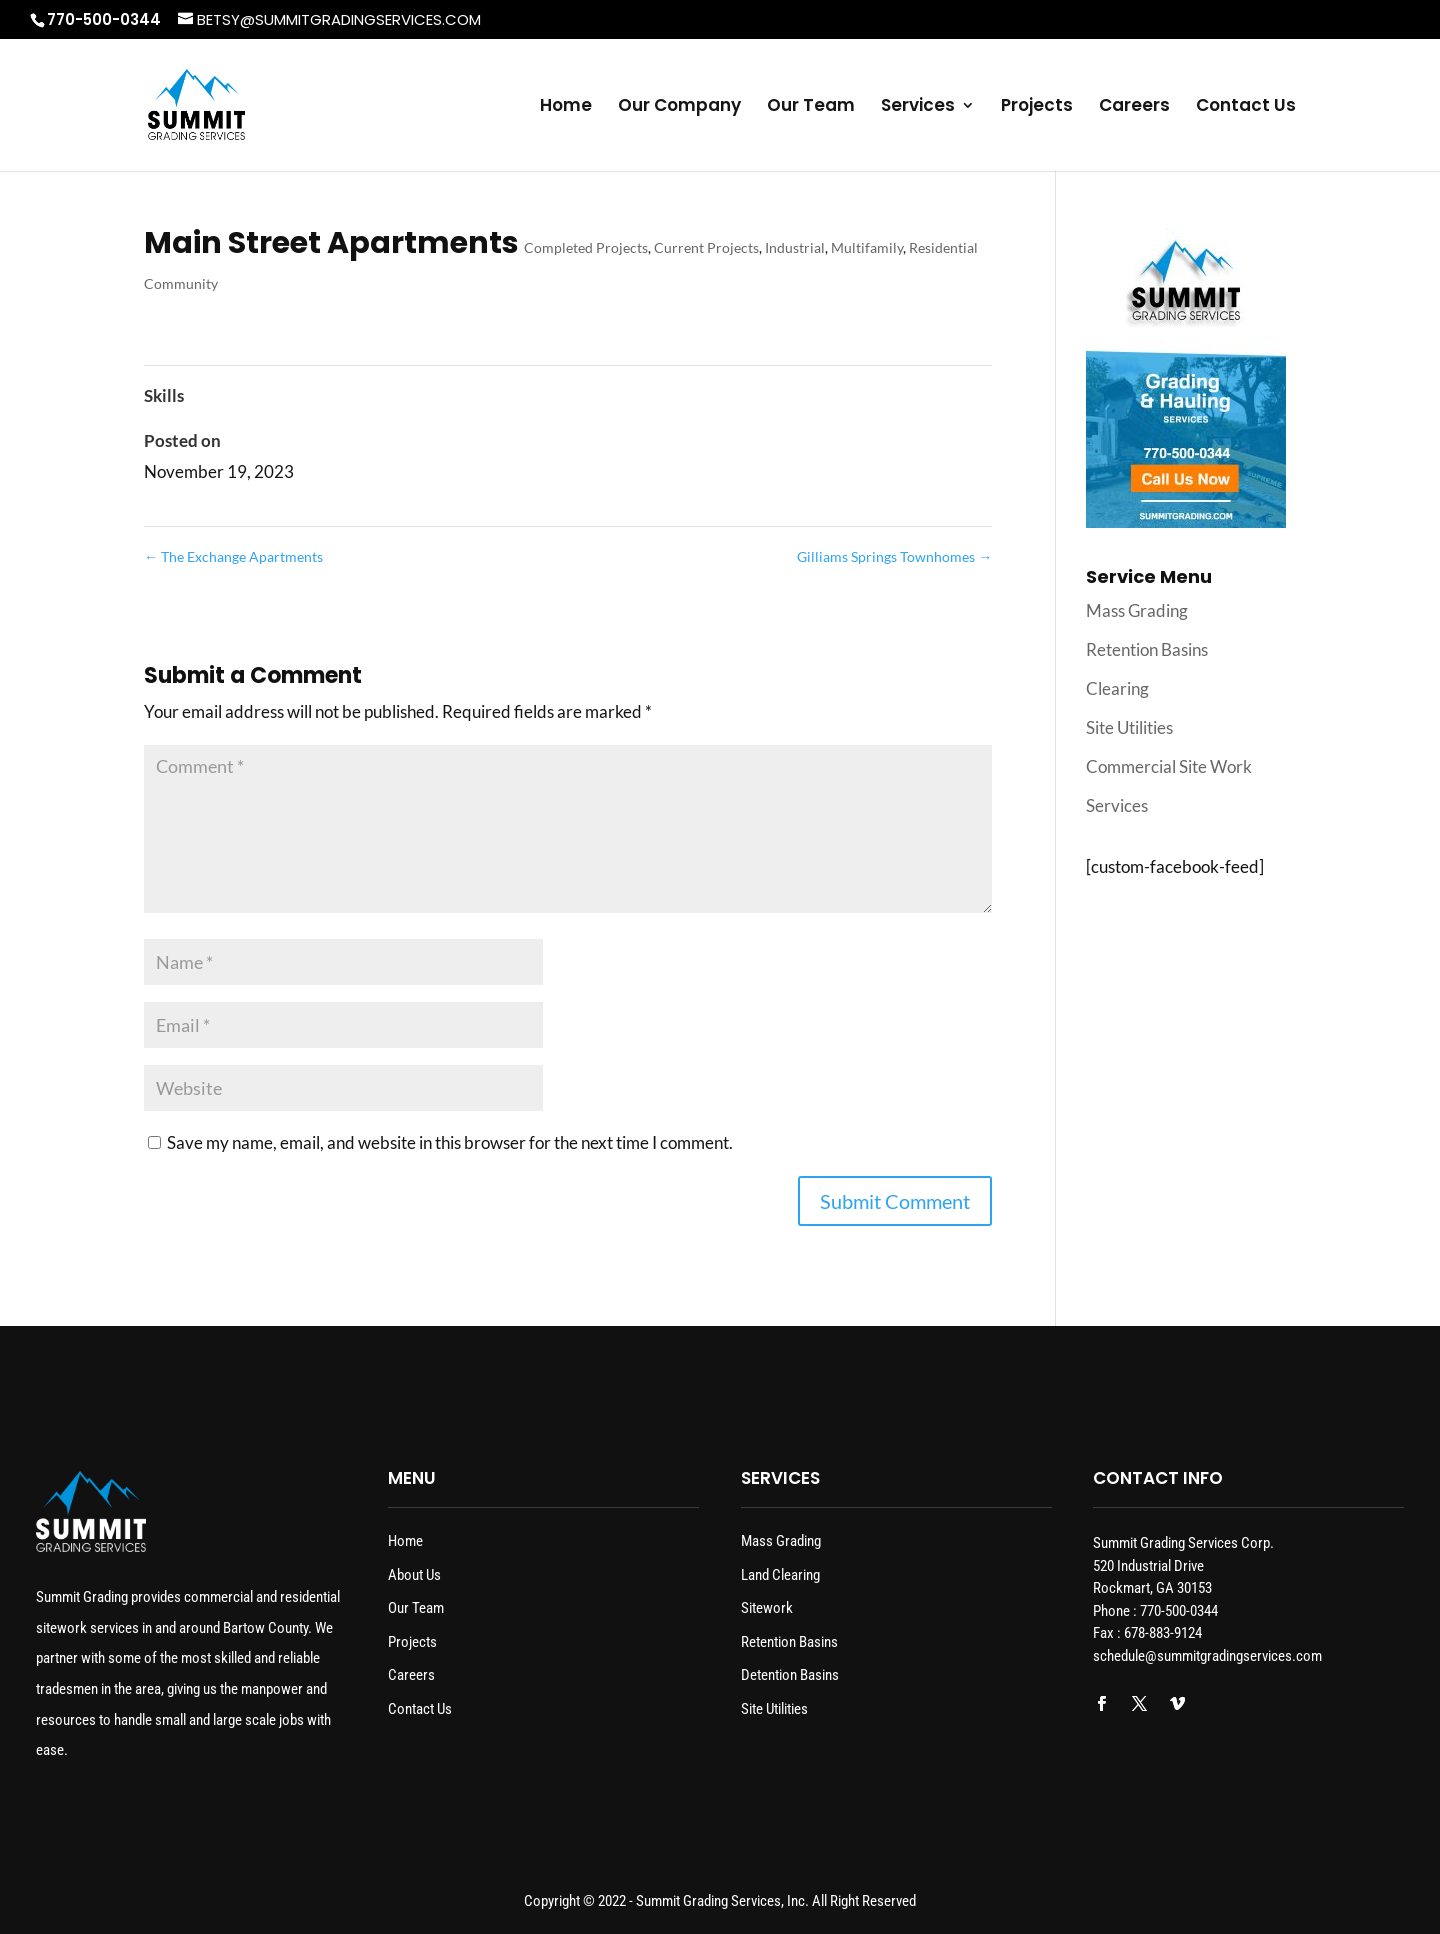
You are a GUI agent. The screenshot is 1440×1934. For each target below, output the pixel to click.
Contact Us (1246, 107)
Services (918, 107)
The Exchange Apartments (233, 556)
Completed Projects (586, 247)
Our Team (811, 107)
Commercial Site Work (1169, 766)
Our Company (679, 107)
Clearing (1117, 688)
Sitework (767, 1608)
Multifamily (867, 247)
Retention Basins (1147, 649)
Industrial (795, 247)
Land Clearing (780, 1575)
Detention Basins (790, 1675)
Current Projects (706, 247)
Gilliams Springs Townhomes (894, 556)
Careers (1134, 107)
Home (566, 107)
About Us (414, 1575)
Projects (1037, 107)
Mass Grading (1137, 610)
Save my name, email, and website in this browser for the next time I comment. (450, 1142)
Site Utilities (1129, 727)
